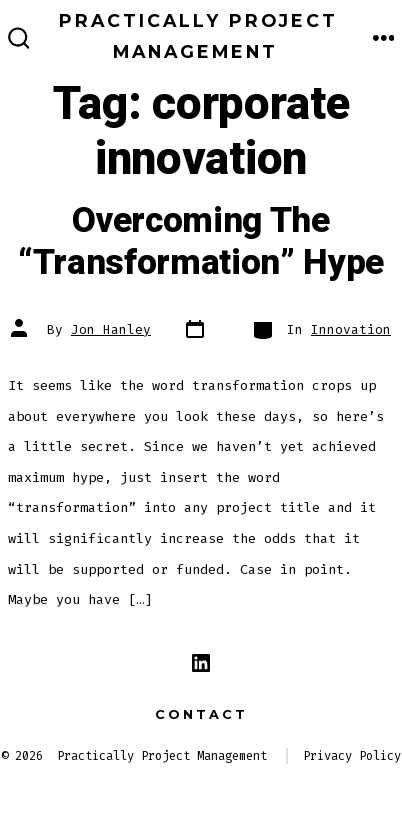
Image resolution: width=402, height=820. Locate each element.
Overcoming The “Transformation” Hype (201, 242)
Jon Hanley (111, 329)
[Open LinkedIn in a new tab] (201, 663)
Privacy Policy (352, 756)
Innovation (351, 329)
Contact (201, 714)
